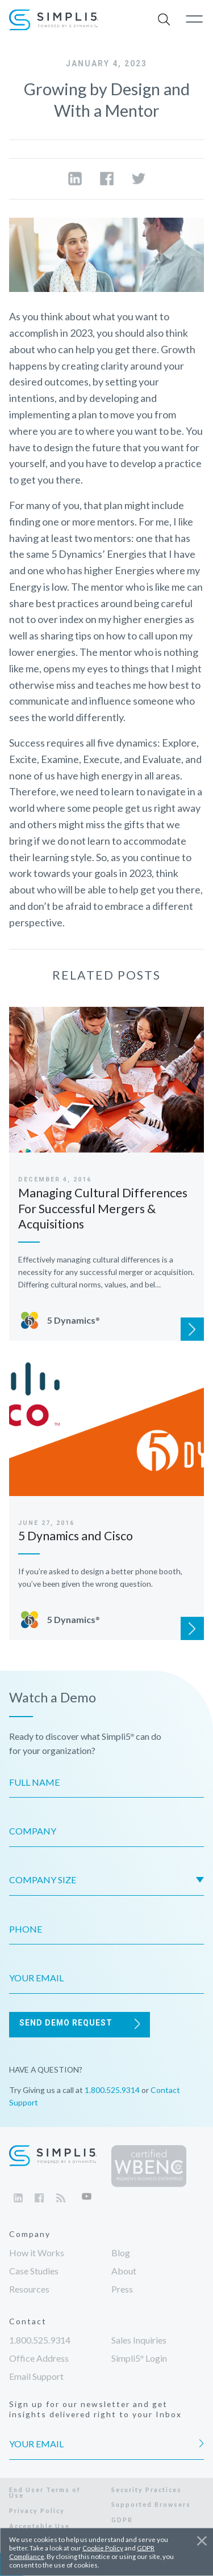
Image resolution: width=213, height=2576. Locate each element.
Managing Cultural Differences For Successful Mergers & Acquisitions (102, 1208)
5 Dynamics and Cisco (75, 1535)
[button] (164, 19)
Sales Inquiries (138, 2339)
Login (139, 2358)
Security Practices (146, 2489)
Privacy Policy (37, 2510)
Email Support (36, 2376)
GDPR (122, 2519)
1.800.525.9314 (112, 2090)
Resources (29, 2288)
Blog (120, 2252)
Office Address (39, 2358)
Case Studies (34, 2270)
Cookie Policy (102, 2548)
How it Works (36, 2252)
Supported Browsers (151, 2504)
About (123, 2270)
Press (122, 2288)
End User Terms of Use (45, 2492)
